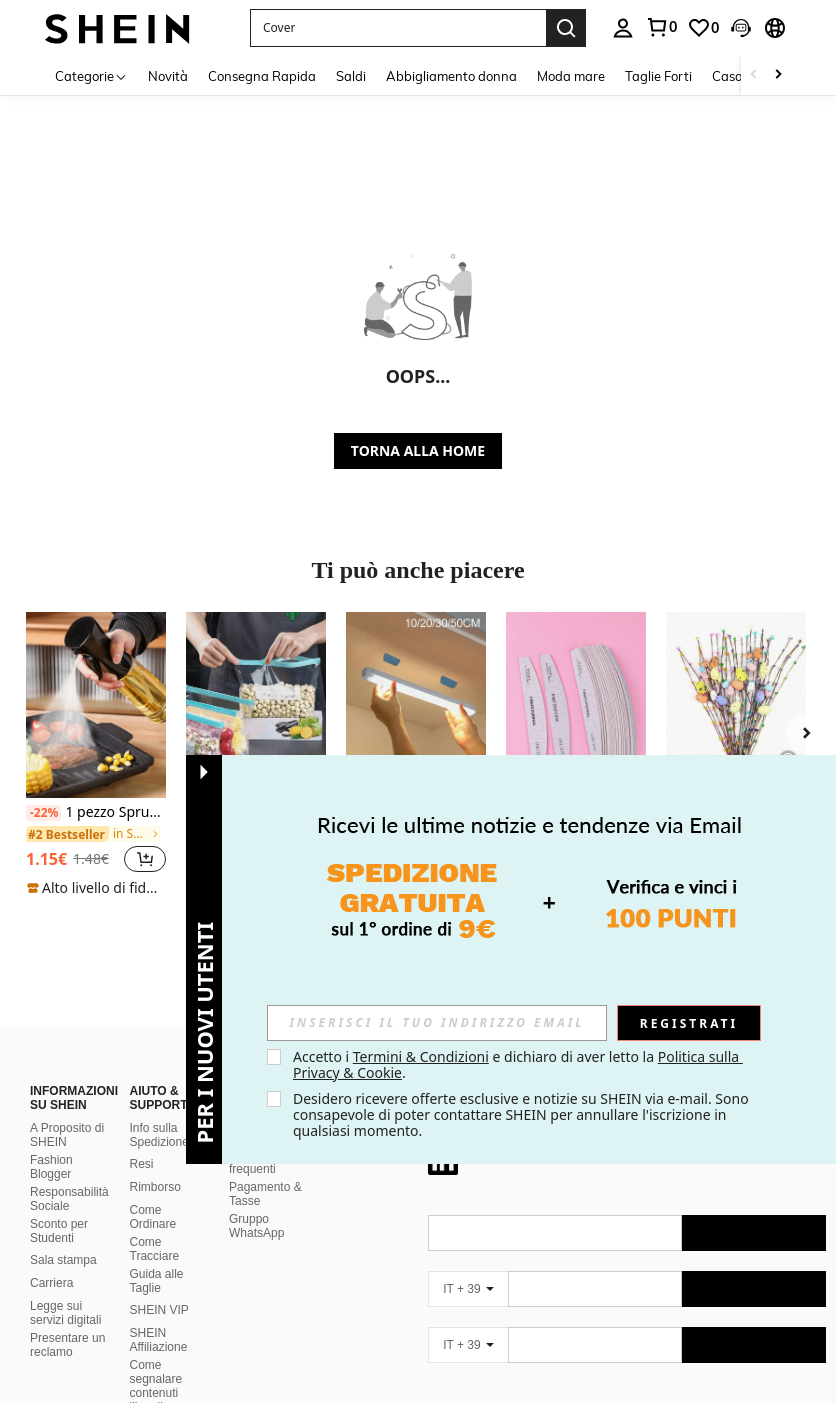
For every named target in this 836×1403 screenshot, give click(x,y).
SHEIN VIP (159, 1310)
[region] (71, 859)
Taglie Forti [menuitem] (658, 76)
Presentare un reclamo (67, 1345)
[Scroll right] (778, 75)
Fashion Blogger (51, 1167)
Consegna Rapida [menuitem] (262, 76)
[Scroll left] (754, 75)
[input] (437, 1023)
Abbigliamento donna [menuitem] (451, 76)
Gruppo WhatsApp (256, 1226)
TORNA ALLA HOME (418, 450)
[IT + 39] (468, 1289)
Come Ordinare (153, 1217)
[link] (703, 28)
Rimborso (155, 1187)
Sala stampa (63, 1260)
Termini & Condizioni (421, 1056)
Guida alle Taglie (157, 1281)
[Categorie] (91, 75)
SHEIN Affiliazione (159, 1340)
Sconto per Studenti (59, 1231)
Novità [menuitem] (168, 76)
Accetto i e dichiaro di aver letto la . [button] (518, 1064)
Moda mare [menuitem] (571, 76)
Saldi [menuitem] (351, 76)
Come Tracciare (155, 1249)
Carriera (51, 1283)
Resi (142, 1164)
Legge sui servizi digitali (65, 1313)
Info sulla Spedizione (159, 1135)
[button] (398, 28)
